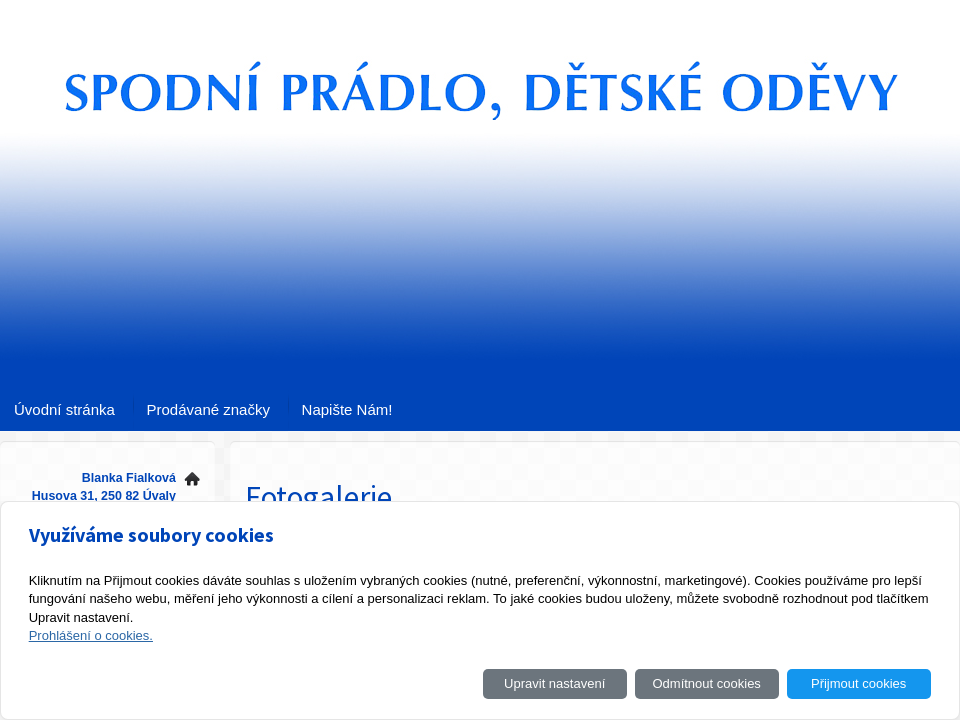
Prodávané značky (208, 409)
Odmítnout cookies (706, 683)
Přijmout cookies (858, 683)
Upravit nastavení (554, 683)
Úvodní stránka (64, 409)
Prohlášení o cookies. (91, 635)
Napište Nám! (347, 409)
